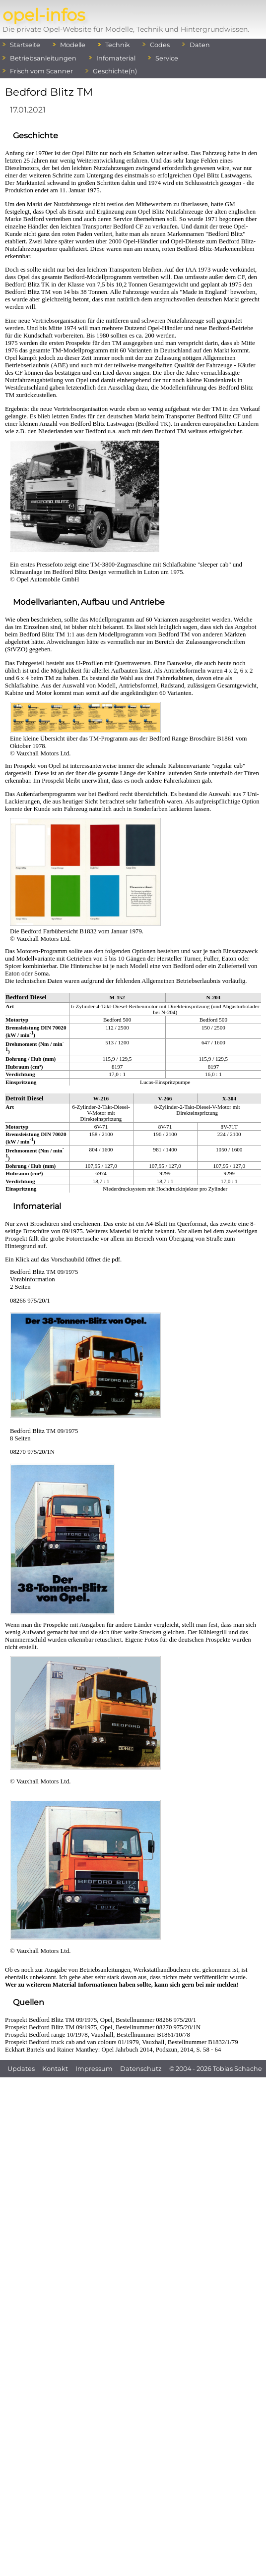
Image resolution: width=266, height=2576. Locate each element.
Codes (160, 45)
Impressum (94, 2068)
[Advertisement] (133, 2170)
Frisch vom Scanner (41, 71)
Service (166, 58)
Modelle (72, 45)
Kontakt (55, 2068)
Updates (21, 2068)
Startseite (25, 45)
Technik (117, 45)
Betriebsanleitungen (43, 58)
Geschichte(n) (115, 71)
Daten (200, 45)
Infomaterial (115, 58)
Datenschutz (141, 2068)
